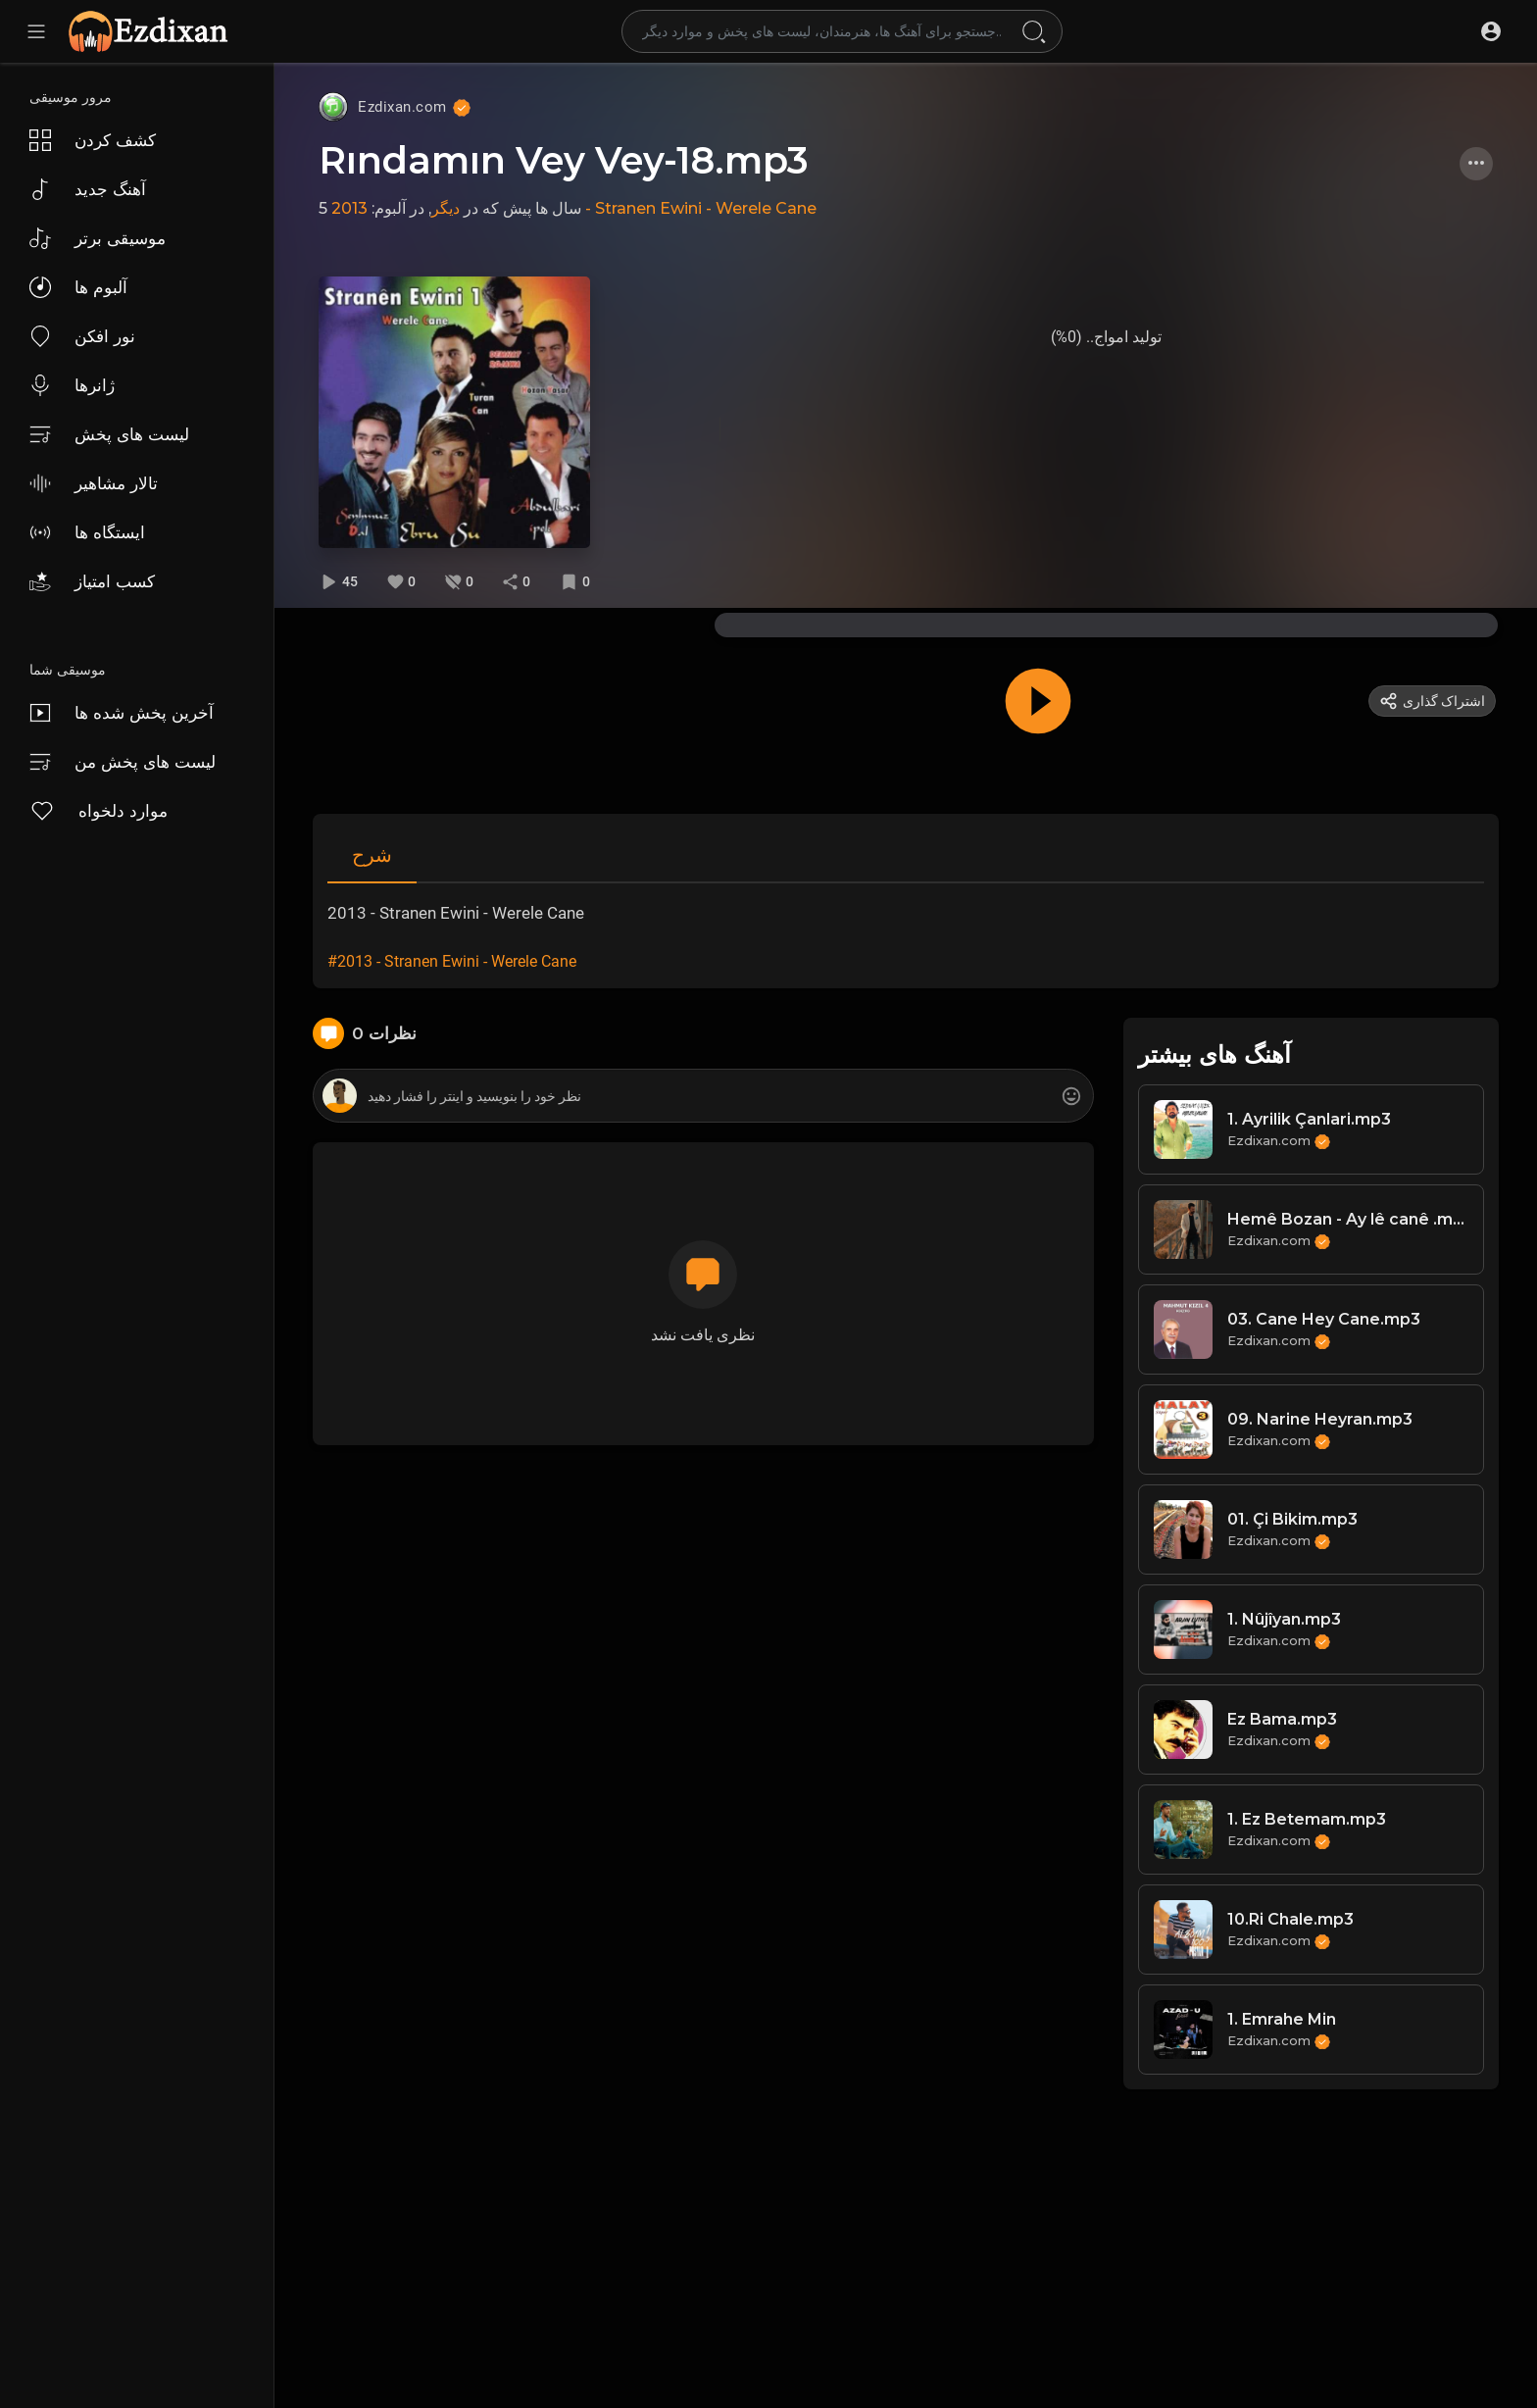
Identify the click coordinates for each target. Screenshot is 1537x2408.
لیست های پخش (109, 434)
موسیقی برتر (97, 238)
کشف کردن (92, 140)
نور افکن (82, 336)
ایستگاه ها (87, 532)
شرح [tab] (372, 855)
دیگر (445, 208)
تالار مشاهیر (93, 483)
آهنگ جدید (87, 189)
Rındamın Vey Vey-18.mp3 (564, 160)
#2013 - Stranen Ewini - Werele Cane (451, 961)
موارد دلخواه (98, 811)
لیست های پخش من (122, 762)
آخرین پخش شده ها (121, 713)
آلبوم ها (78, 287)
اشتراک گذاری (1432, 701)
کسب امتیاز (92, 581)
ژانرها (72, 385)
